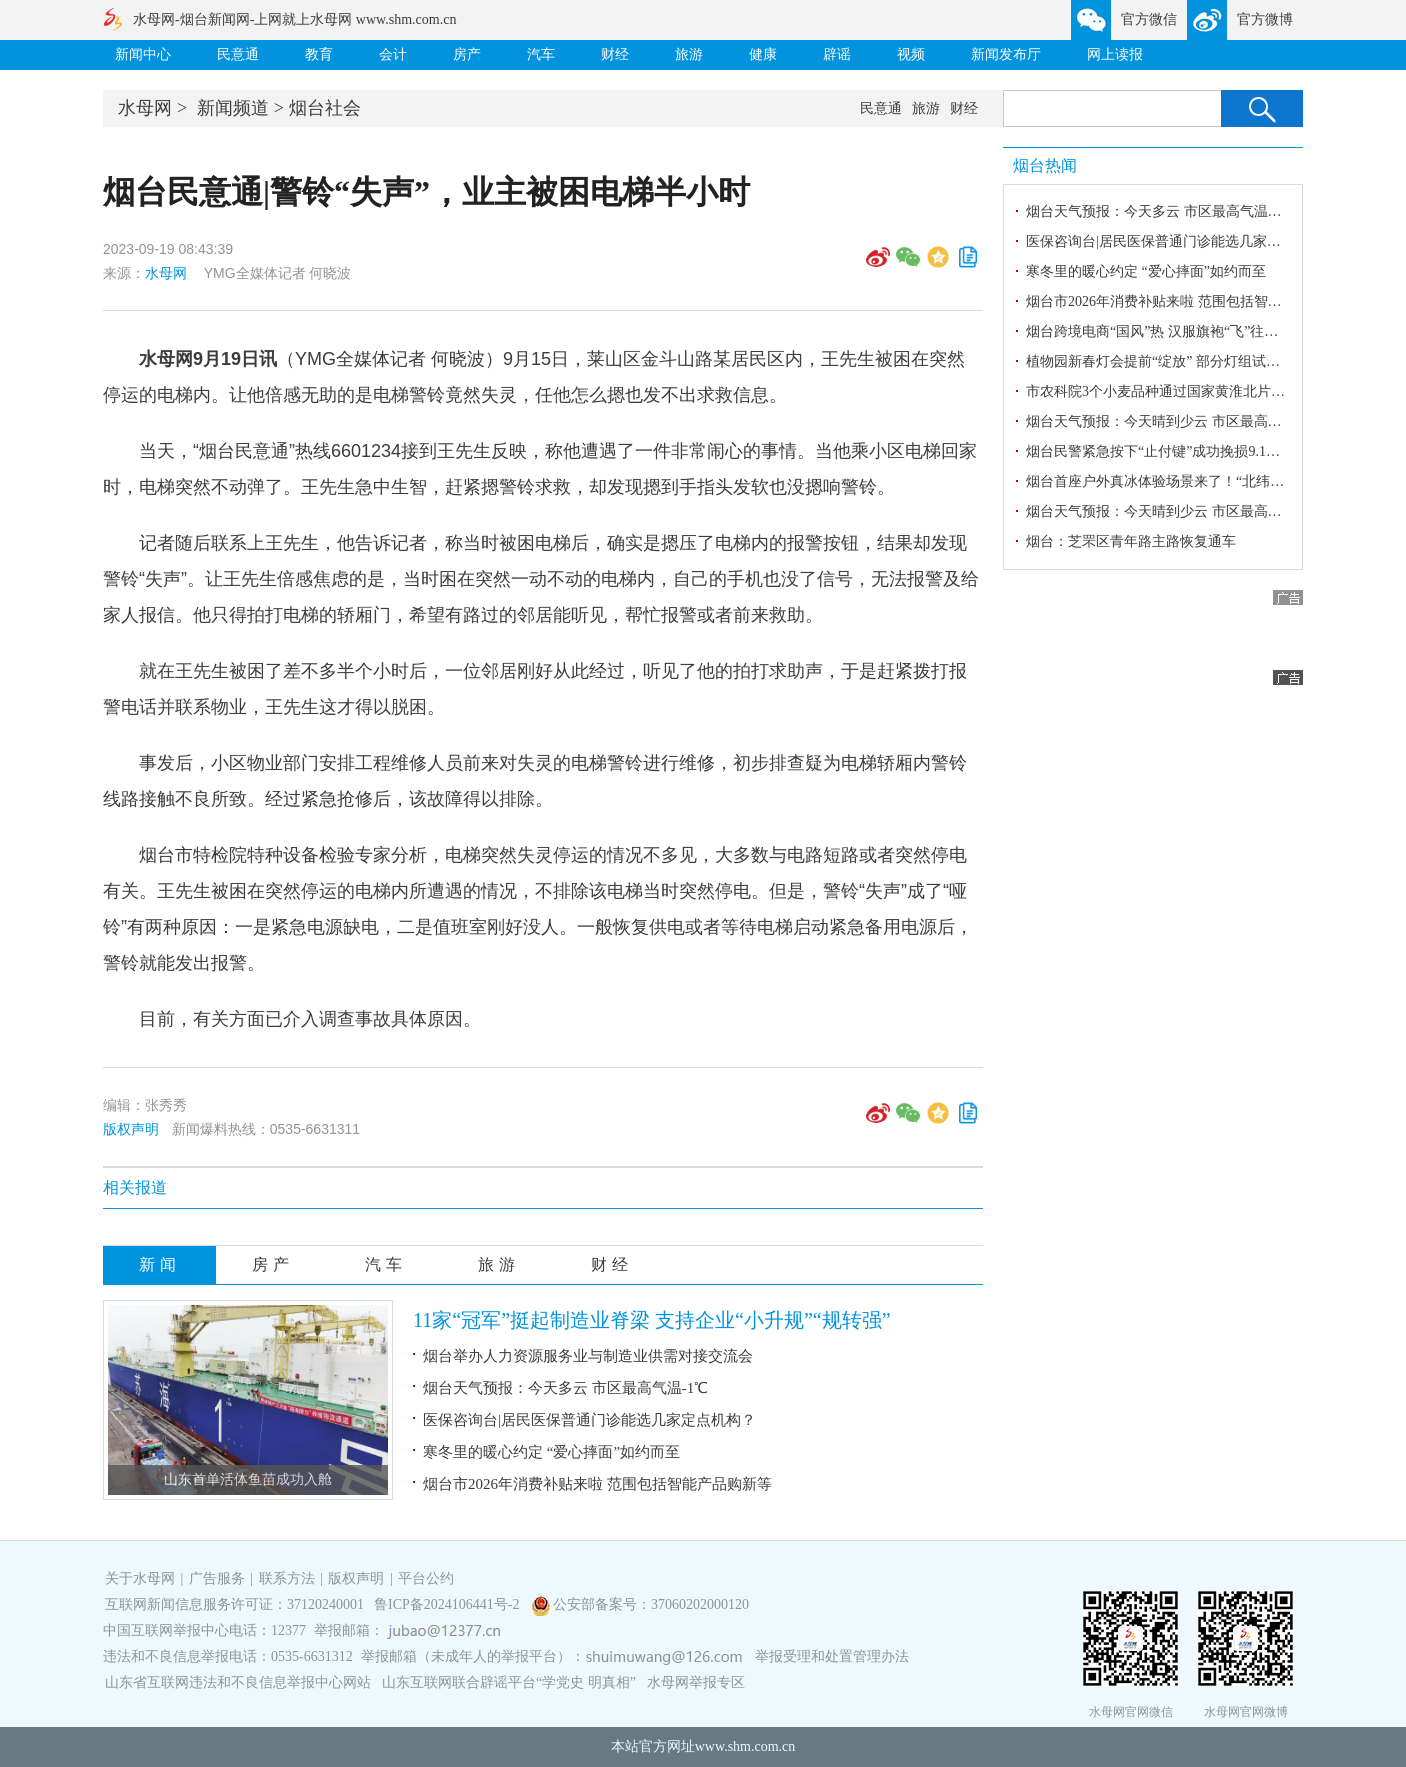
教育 (319, 54)
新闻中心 (143, 54)
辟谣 (837, 54)
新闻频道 (233, 108)
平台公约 (426, 1578)
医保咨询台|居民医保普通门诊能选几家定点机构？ (589, 1420)
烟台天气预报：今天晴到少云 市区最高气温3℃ (1171, 421)
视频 (911, 54)
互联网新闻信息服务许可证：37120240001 (234, 1604)
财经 (615, 54)
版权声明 (131, 1129)
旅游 (689, 54)
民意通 (238, 54)
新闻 (160, 1264)
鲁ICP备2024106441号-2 (448, 1604)
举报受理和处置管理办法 (832, 1656)
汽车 (541, 54)
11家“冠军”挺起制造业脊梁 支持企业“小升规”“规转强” (652, 1320)
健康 (763, 54)
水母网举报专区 (696, 1682)
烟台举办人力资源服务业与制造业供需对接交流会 (588, 1356)
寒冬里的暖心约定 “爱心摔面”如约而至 (551, 1452)
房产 (467, 54)
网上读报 (1115, 54)
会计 (393, 54)
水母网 (145, 108)
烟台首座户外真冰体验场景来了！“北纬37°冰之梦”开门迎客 (1210, 481)
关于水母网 (142, 1578)
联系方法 (287, 1578)
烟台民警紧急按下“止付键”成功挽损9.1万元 (1160, 451)
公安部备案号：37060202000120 (651, 1604)
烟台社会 (325, 108)
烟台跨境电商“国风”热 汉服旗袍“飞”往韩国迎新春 (1180, 331)
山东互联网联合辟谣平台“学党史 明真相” (509, 1682)
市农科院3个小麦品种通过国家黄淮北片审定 (1162, 391)
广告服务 (217, 1578)
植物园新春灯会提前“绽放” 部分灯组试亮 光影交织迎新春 (1203, 361)
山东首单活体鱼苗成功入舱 (248, 1479)
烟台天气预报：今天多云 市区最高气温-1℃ (565, 1388)
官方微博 (1265, 19)
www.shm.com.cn (745, 1746)
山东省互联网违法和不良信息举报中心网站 (238, 1682)
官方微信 (1149, 19)
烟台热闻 (1045, 165)
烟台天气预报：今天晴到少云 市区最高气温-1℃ (1173, 511)
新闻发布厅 (1006, 54)
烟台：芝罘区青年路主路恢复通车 (1131, 541)
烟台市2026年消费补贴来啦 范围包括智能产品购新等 (597, 1484)
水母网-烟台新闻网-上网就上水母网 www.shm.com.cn (294, 19)
